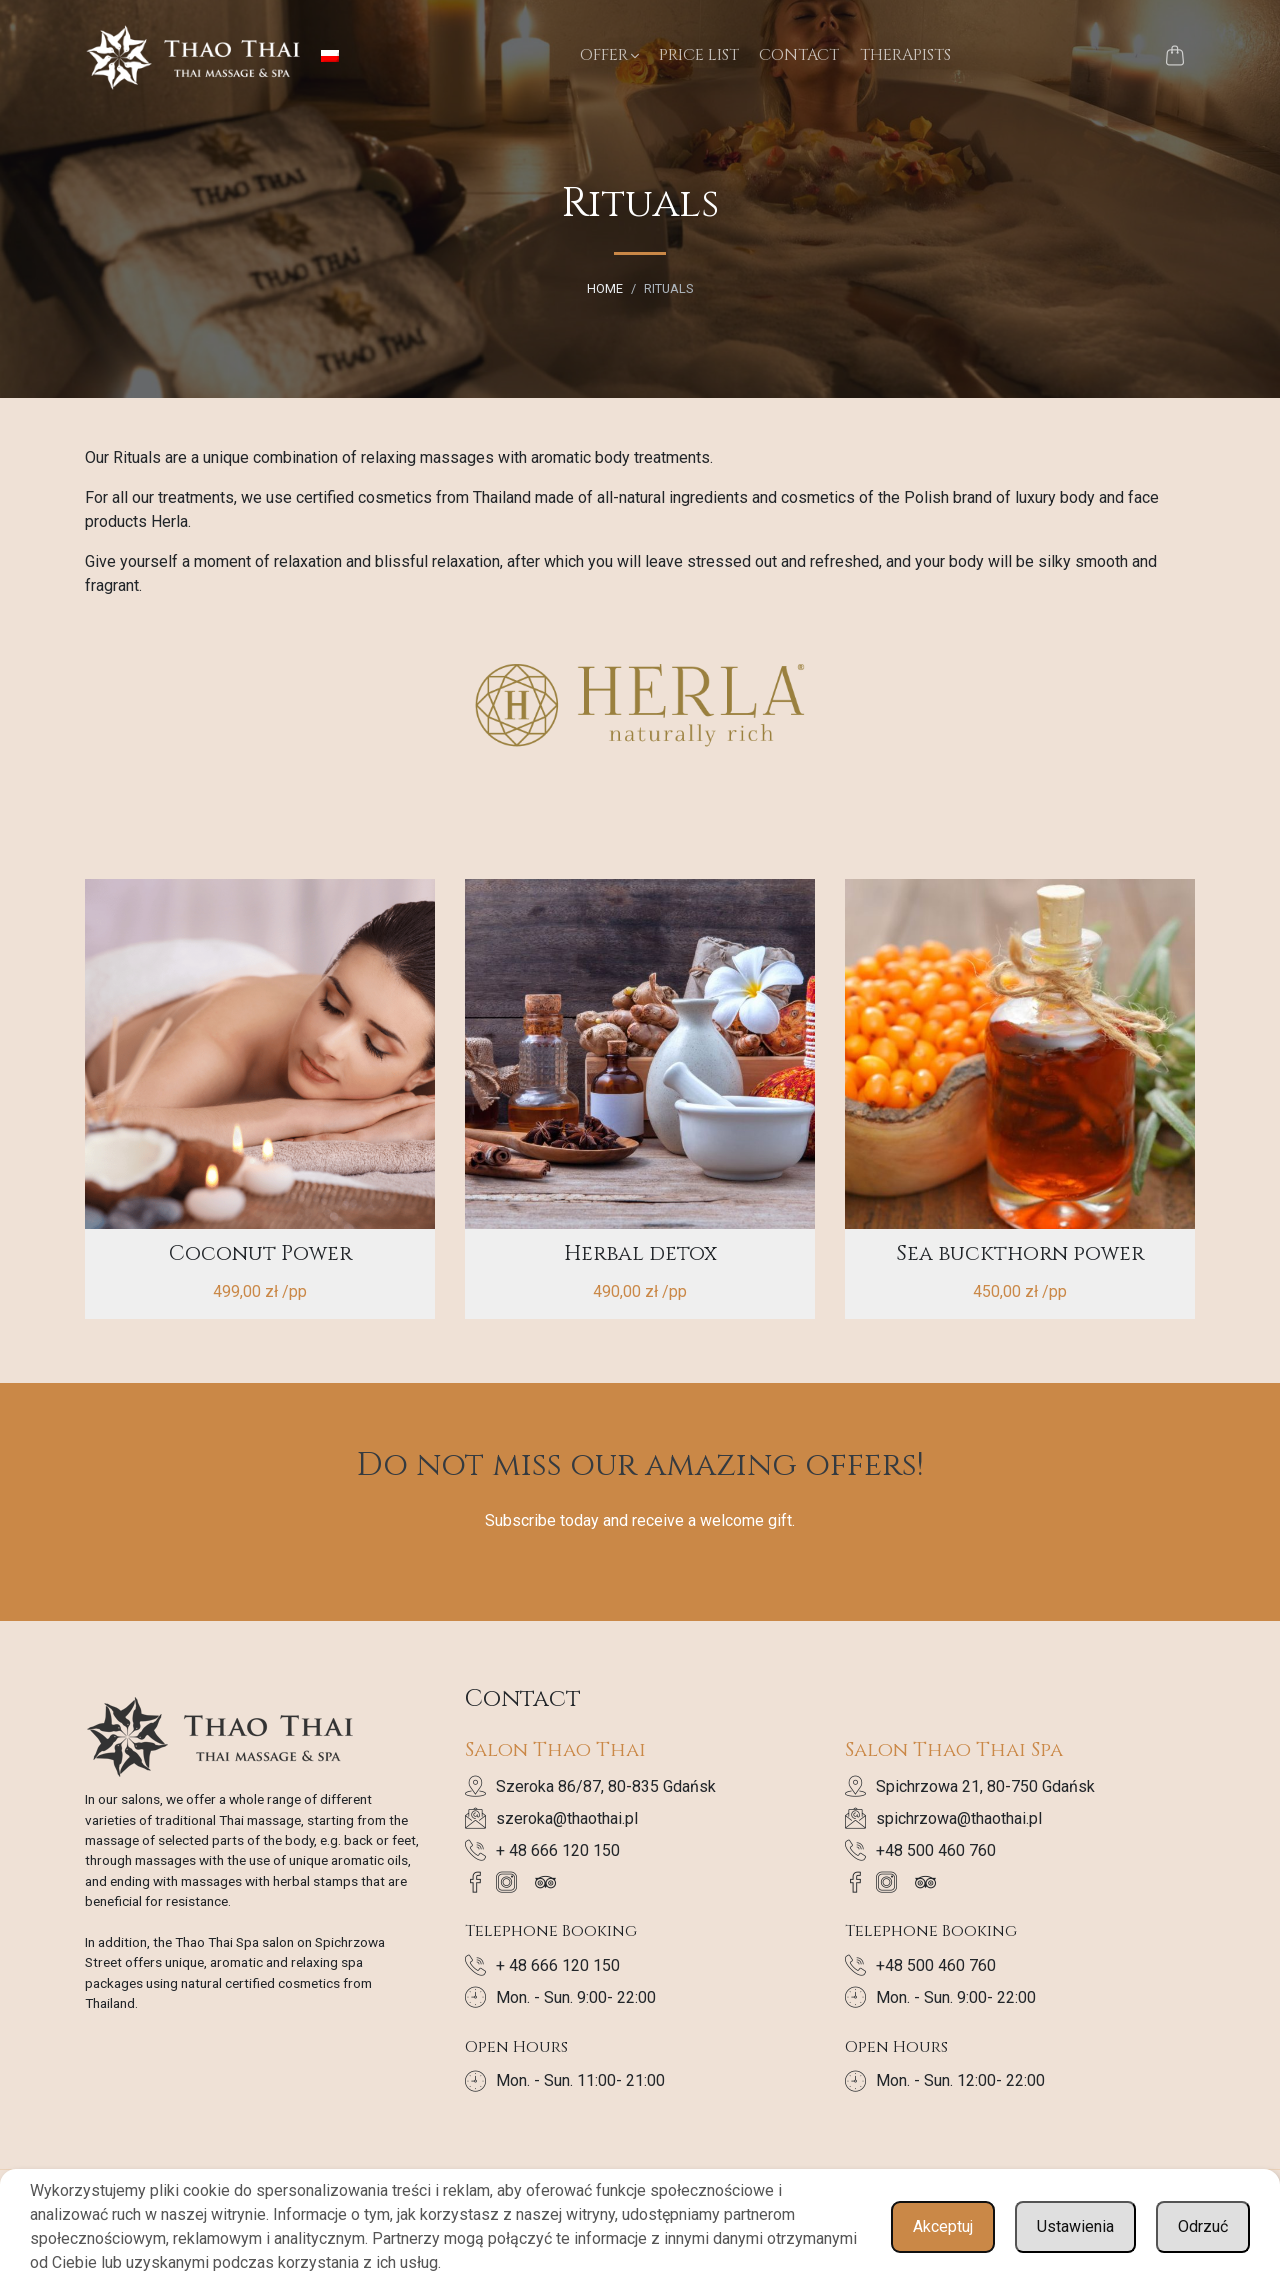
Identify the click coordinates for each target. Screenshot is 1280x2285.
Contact (799, 55)
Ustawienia (1075, 2226)
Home (605, 288)
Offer (604, 55)
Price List (699, 55)
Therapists (905, 55)
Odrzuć (1203, 2226)
